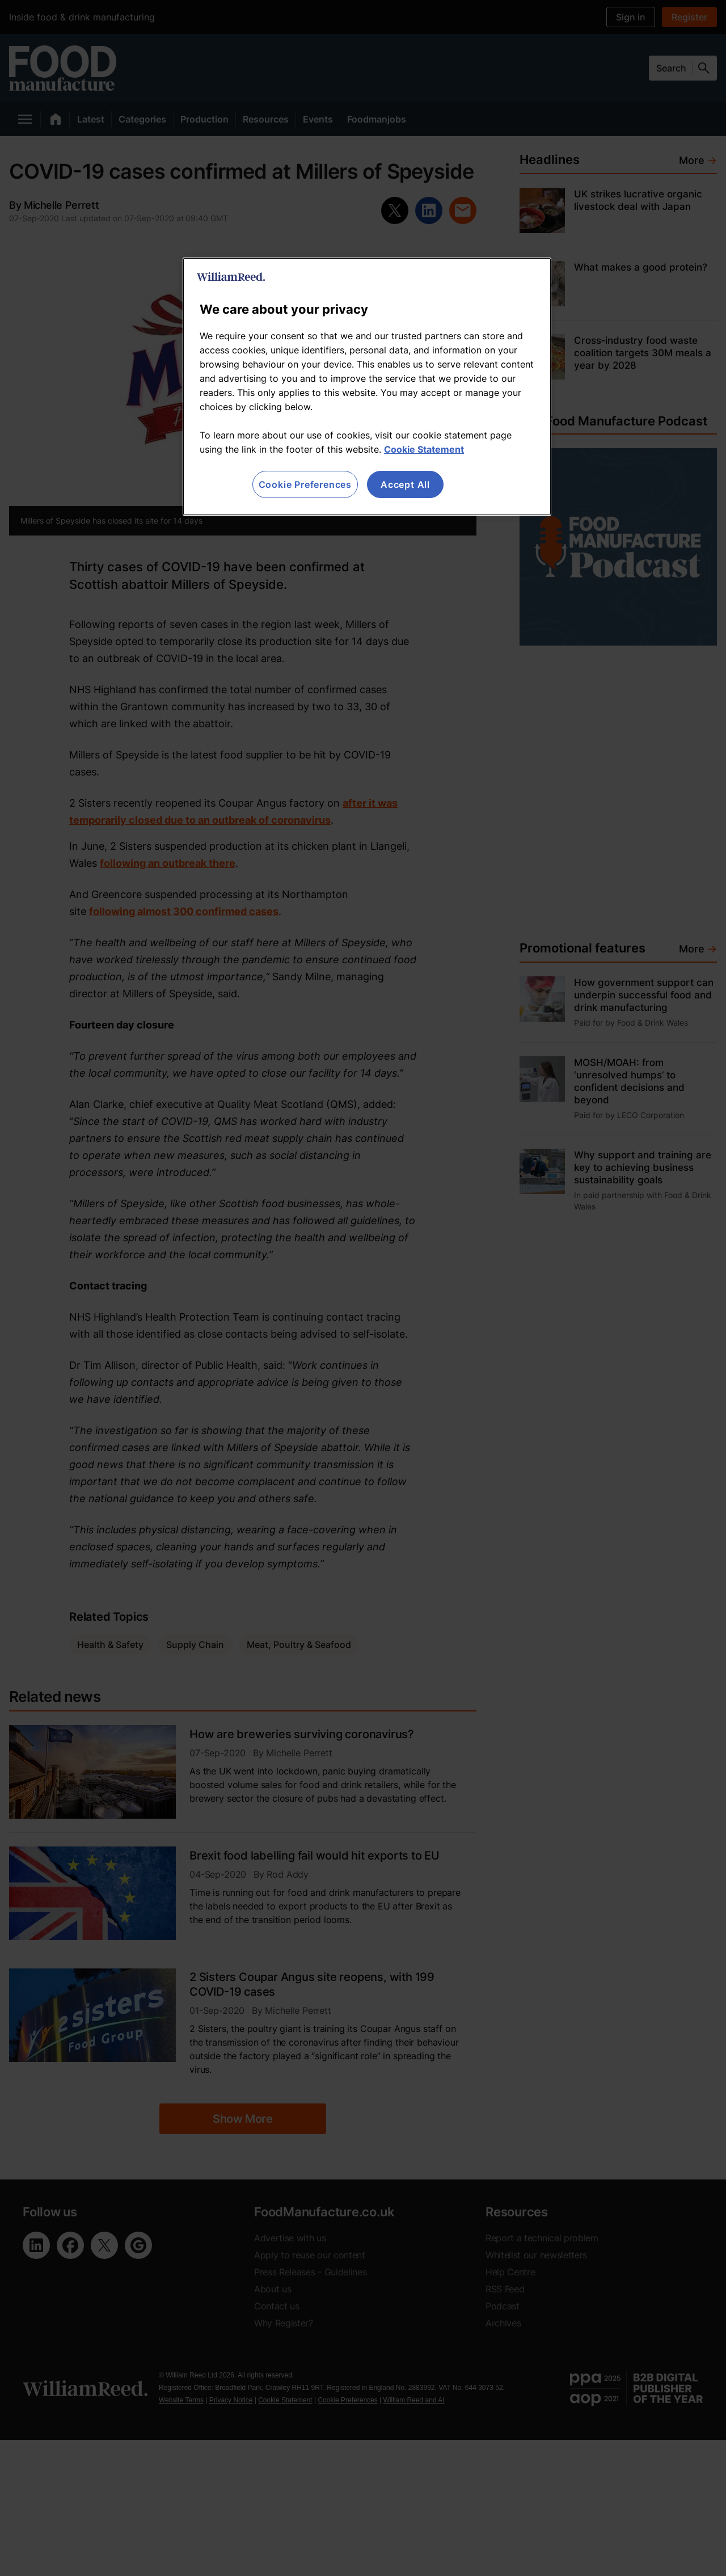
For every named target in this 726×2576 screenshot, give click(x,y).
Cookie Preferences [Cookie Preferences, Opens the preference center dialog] (305, 484)
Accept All (405, 484)
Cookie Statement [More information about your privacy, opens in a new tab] (424, 449)
